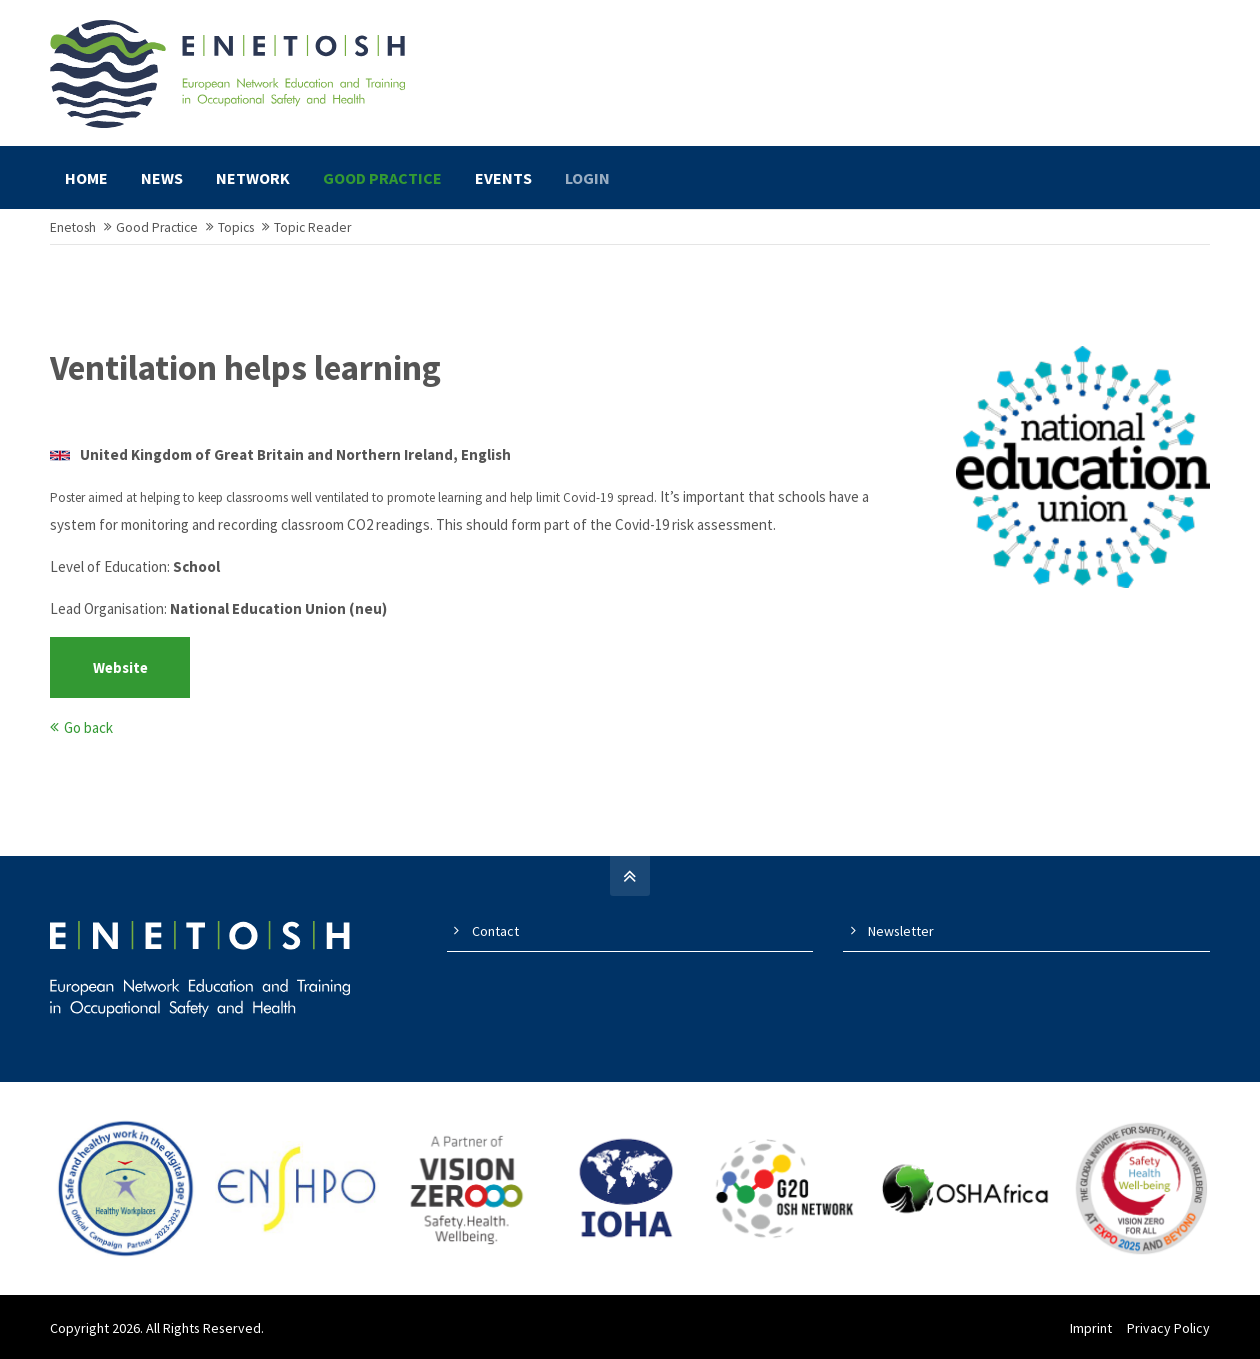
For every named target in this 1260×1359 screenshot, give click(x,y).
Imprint (1091, 1330)
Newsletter (901, 933)
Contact (495, 933)
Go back (88, 729)
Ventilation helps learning (245, 370)
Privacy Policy (1168, 1330)
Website (120, 669)
